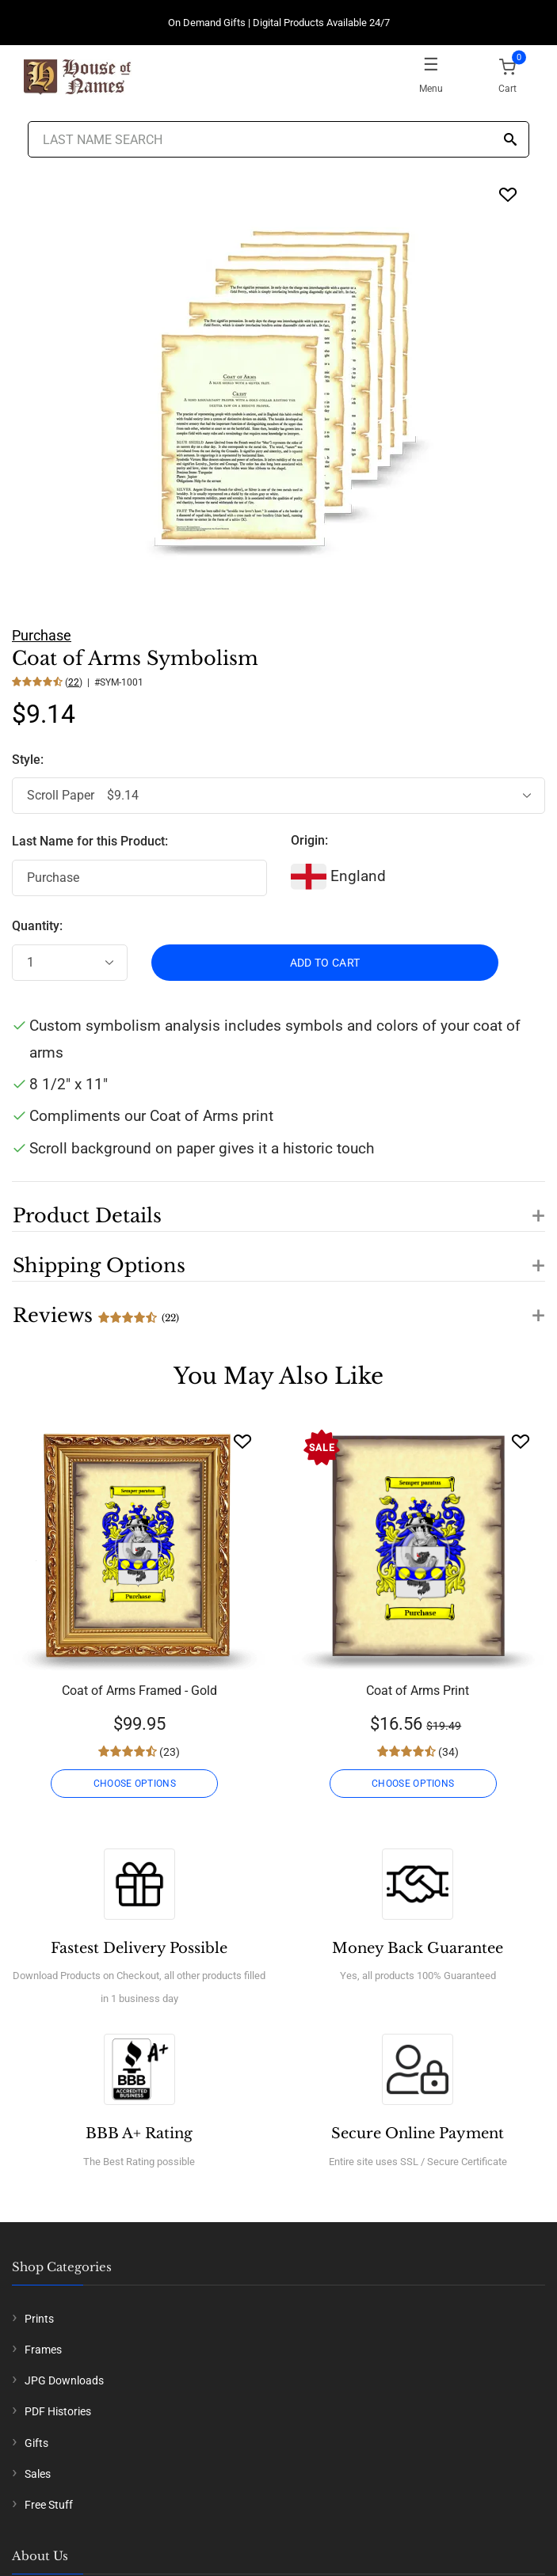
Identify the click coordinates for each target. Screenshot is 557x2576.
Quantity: (37, 925)
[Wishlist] (242, 1441)
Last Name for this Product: (90, 841)
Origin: (309, 840)
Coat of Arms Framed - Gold (139, 1690)
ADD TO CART (325, 962)
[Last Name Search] (278, 139)
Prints (39, 2318)
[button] (278, 1206)
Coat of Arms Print (417, 1690)
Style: (29, 759)
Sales (38, 2474)
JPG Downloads (64, 2380)
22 (73, 682)
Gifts (36, 2443)
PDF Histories (58, 2411)
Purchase (41, 635)
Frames (43, 2349)
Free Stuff (49, 2504)
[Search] (510, 140)
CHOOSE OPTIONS (134, 1783)
